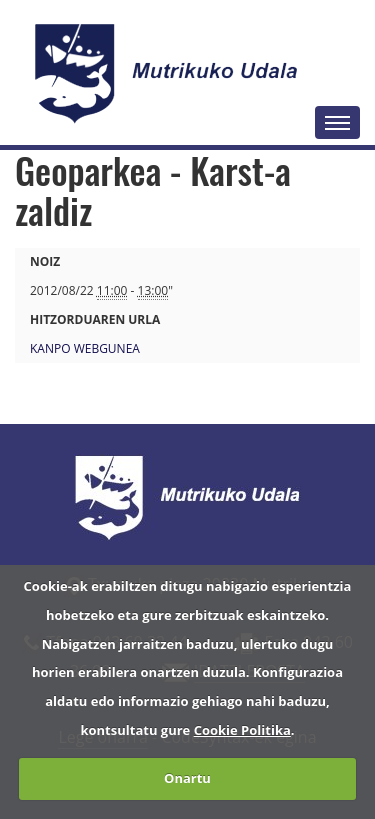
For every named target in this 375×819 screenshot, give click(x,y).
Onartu (187, 778)
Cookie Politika (242, 730)
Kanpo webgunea (85, 348)
